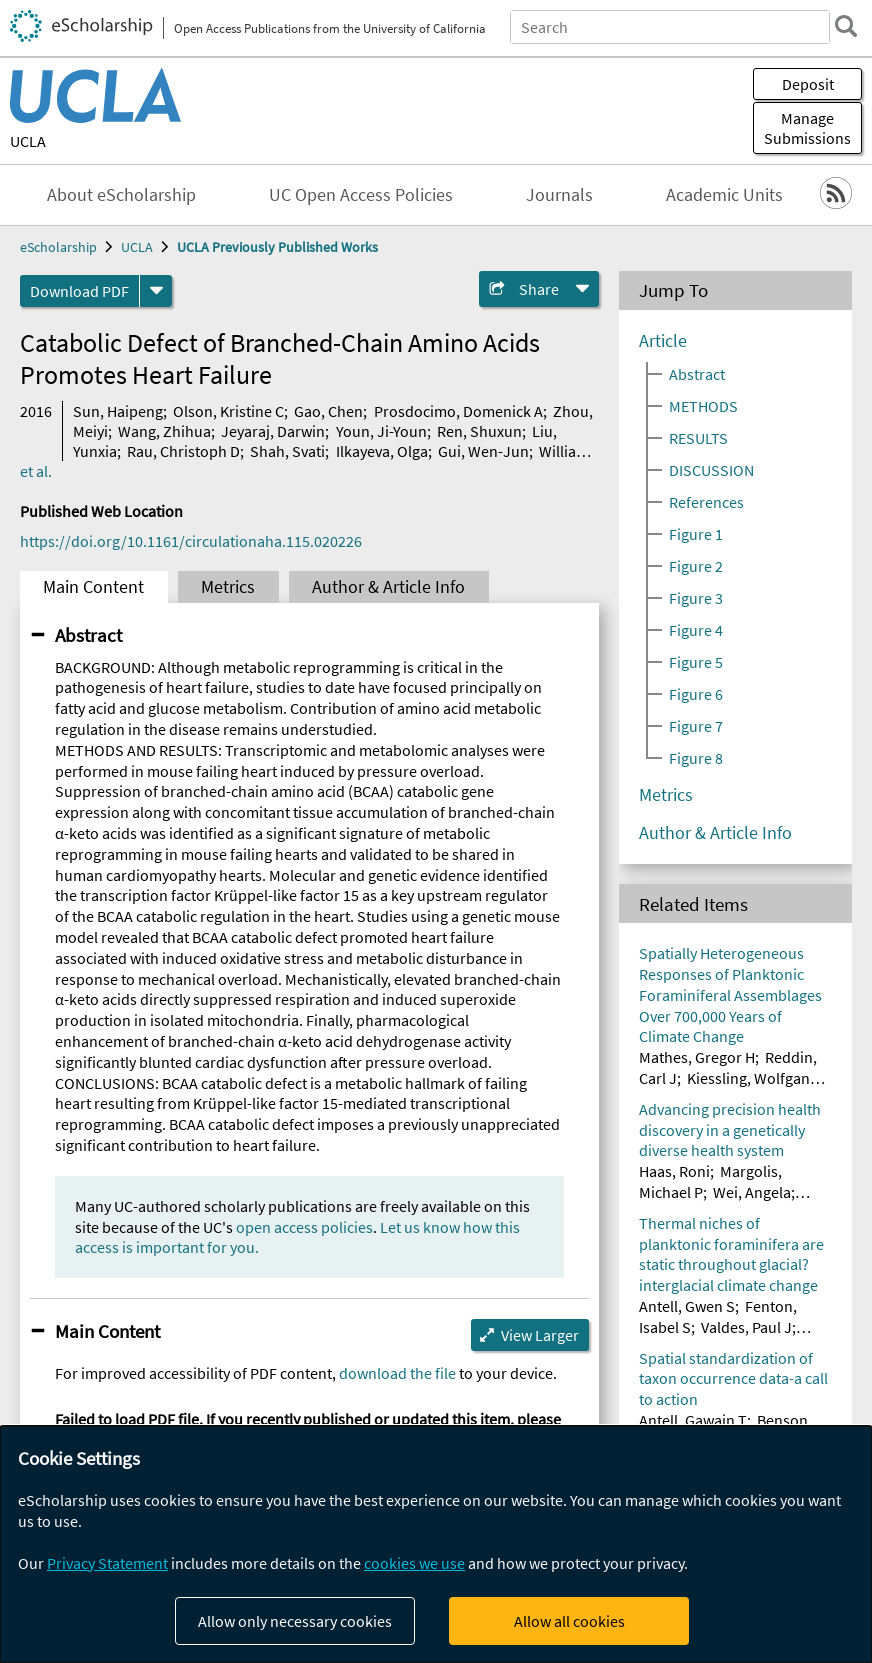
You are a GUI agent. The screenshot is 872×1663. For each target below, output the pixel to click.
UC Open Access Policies (361, 195)
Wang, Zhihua (164, 431)
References (706, 502)
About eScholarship (121, 195)
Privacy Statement (107, 1563)
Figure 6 (696, 694)
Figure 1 (696, 534)
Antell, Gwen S (687, 1306)
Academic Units (724, 195)
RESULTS (698, 438)
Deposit (808, 84)
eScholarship (58, 247)
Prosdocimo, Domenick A (458, 411)
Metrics (228, 587)
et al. (36, 471)
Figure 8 (696, 758)
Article (663, 341)
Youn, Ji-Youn (381, 431)
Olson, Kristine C (228, 411)
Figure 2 (696, 566)
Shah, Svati (287, 451)
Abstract (88, 635)
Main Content (93, 587)
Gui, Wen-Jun (483, 451)
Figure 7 (696, 726)
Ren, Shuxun (479, 431)
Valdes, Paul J (746, 1327)
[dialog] (436, 1544)
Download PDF (79, 291)
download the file (397, 1373)
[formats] (156, 291)
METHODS (703, 406)
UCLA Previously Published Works (277, 247)
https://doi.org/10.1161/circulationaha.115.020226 (191, 541)
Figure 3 (696, 598)
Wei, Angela (752, 1192)
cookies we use (414, 1563)
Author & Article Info (388, 587)
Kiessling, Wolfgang (752, 1078)
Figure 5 (696, 662)
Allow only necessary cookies (295, 1621)
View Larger (540, 1335)
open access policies (304, 1227)
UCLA (28, 141)
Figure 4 (696, 630)
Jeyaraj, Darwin (273, 431)
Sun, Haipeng (118, 411)
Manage (807, 128)
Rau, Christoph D (183, 451)
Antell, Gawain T (693, 1420)
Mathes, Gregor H (697, 1057)
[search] (846, 26)
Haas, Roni (674, 1171)
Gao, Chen (328, 411)
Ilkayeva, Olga (382, 451)
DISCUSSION (711, 470)
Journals (559, 195)
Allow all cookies (569, 1621)
